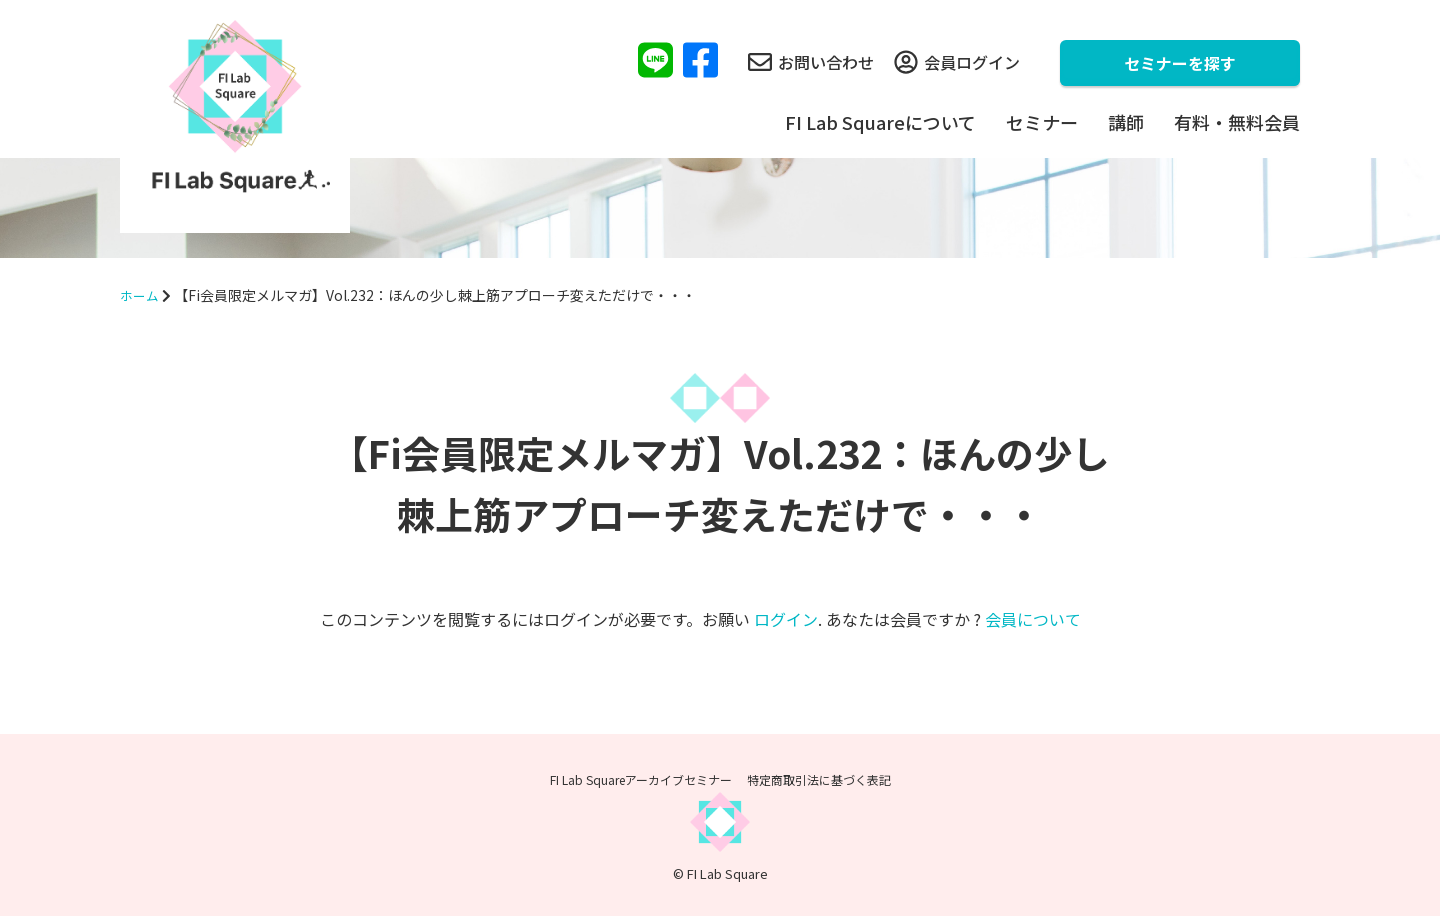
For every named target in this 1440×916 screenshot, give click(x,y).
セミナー (1042, 122)
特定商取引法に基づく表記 (819, 779)
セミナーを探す (1180, 63)
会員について (1033, 619)
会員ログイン (957, 62)
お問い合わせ (811, 62)
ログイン (786, 619)
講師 (1126, 122)
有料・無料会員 (1237, 122)
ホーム (141, 295)
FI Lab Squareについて (880, 122)
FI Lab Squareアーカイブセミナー (641, 779)
